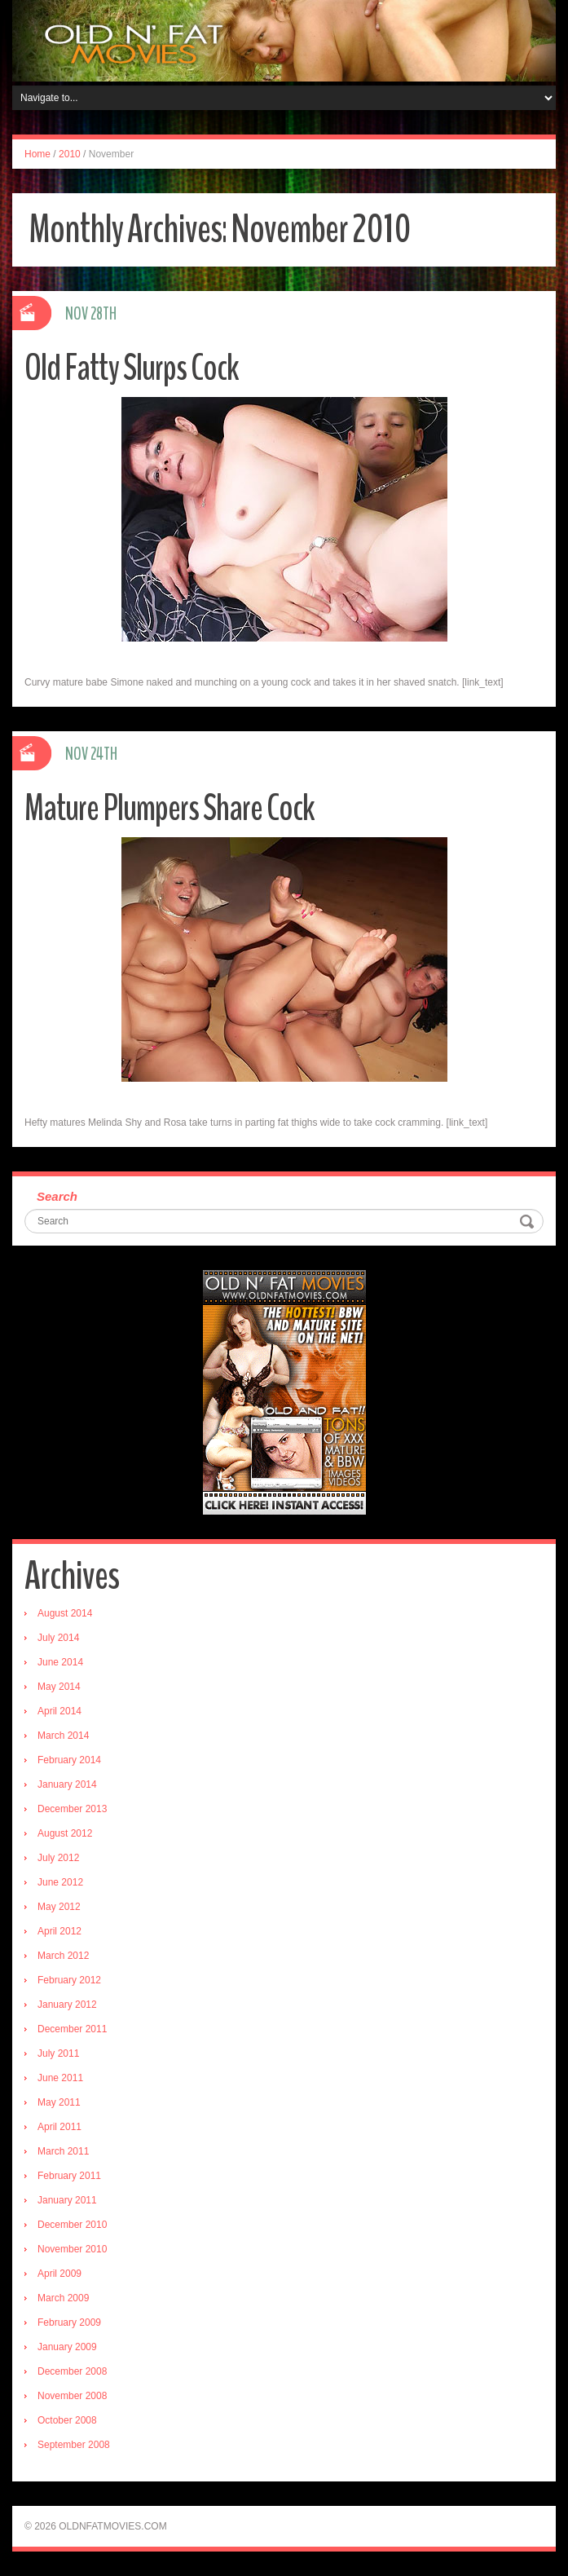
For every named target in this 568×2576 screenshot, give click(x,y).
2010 (70, 154)
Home (37, 154)
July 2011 (58, 2053)
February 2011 (69, 2175)
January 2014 (67, 1784)
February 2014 (69, 1760)
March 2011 (63, 2151)
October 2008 (67, 2420)
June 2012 (60, 1882)
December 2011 (72, 2029)
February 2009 (69, 2322)
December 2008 (72, 2371)
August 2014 (64, 1613)
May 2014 (59, 1686)
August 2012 (64, 1833)
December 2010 (72, 2224)
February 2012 (69, 1980)
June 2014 (60, 1662)
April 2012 (59, 1931)
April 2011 (59, 2127)
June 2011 (60, 2078)
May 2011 (59, 2102)
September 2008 (73, 2444)
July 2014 (58, 1637)
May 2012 (59, 1906)
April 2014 (59, 1711)
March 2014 (63, 1735)
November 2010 (72, 2249)
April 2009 (59, 2273)
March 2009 (63, 2298)
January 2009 (67, 2347)
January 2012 (67, 2004)
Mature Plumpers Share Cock (169, 808)
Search (57, 1196)
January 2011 (67, 2200)
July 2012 (58, 1858)
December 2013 (72, 1809)
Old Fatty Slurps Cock (131, 368)
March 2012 (63, 1955)
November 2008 (72, 2396)
